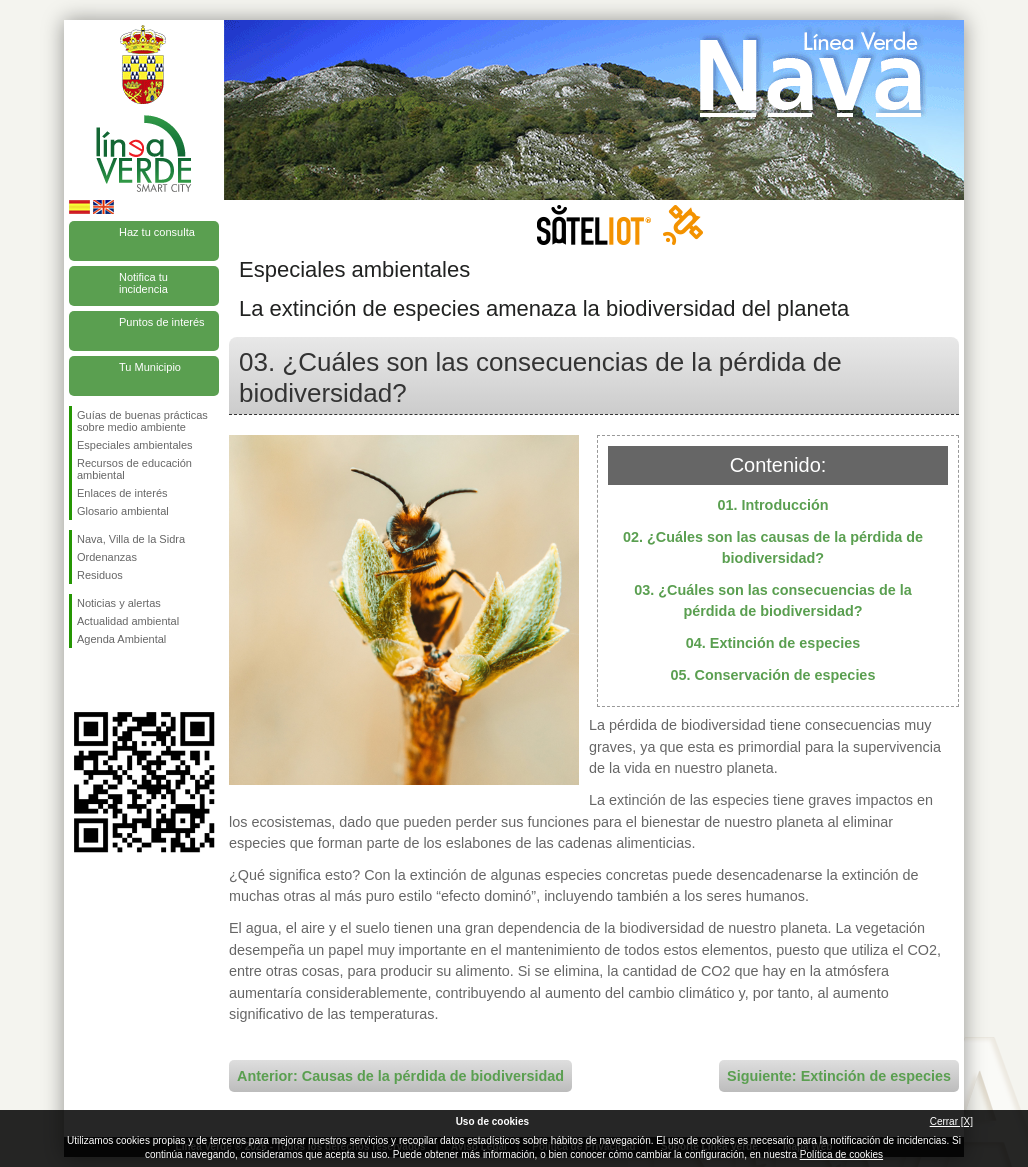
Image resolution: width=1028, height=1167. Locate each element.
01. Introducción (772, 505)
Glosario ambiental (123, 511)
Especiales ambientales (135, 445)
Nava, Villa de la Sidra (131, 539)
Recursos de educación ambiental (134, 469)
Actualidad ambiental (128, 621)
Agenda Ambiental (121, 639)
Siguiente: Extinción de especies (839, 1076)
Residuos (100, 575)
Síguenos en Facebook (81, 680)
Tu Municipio (150, 367)
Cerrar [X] (951, 1121)
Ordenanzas (107, 557)
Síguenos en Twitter (114, 680)
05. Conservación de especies (773, 675)
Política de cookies (841, 1154)
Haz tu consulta (157, 232)
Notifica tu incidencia (143, 283)
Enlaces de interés (122, 493)
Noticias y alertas (119, 603)
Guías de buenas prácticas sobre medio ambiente (142, 421)
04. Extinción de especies (773, 643)
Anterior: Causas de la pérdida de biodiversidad (400, 1076)
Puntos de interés (162, 322)
